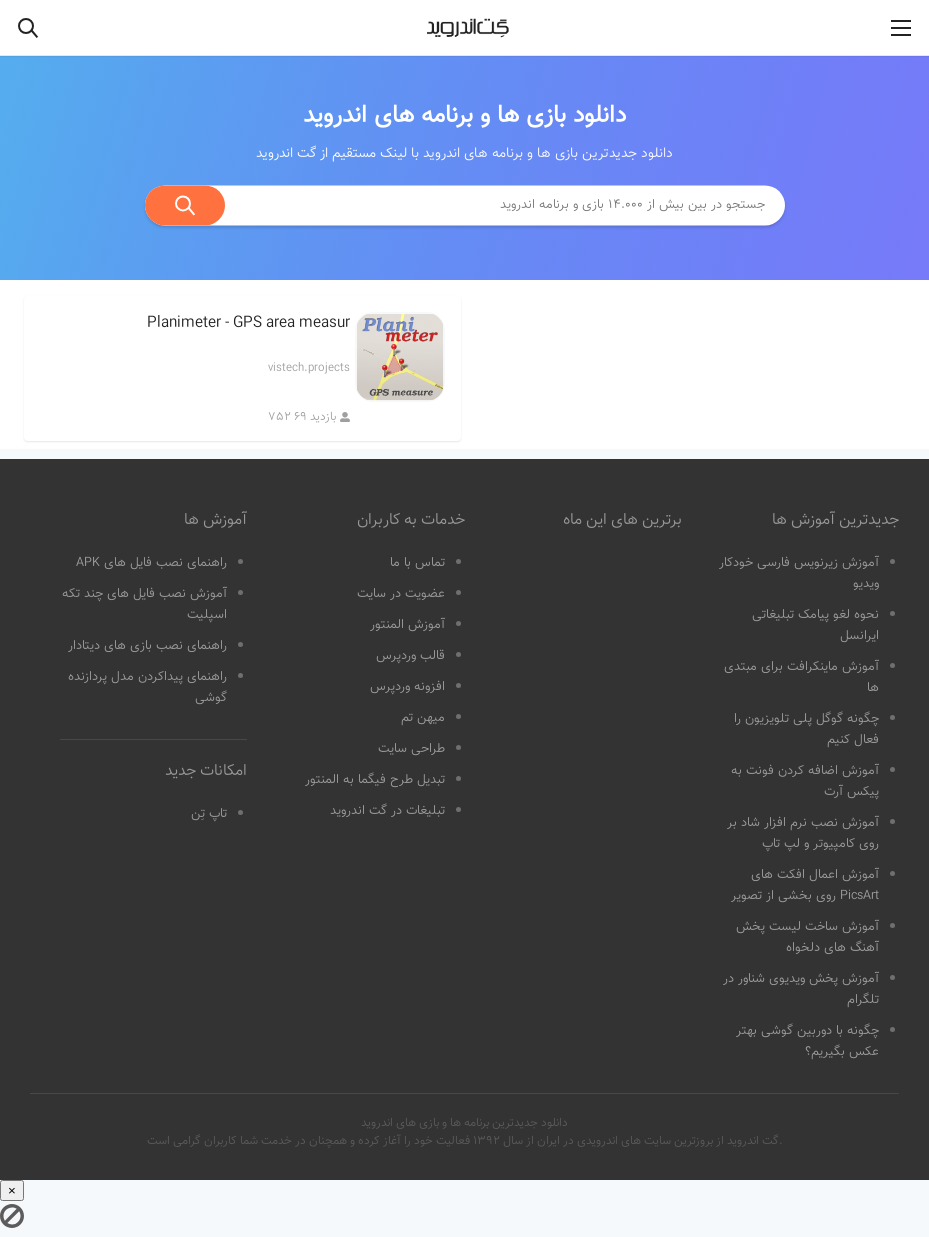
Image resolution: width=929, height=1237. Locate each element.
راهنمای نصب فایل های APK (151, 563)
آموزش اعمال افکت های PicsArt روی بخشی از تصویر (805, 885)
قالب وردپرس (410, 656)
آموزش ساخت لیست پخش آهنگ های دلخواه (807, 937)
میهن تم (423, 718)
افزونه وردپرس (407, 687)
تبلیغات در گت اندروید (387, 811)
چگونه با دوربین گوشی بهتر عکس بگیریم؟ (807, 1041)
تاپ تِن (209, 814)
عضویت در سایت (401, 594)
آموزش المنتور (407, 625)
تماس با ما (417, 563)
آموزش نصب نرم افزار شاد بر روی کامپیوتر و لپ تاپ (803, 833)
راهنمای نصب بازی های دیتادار (147, 646)
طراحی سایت (411, 749)
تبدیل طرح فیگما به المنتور (375, 780)
